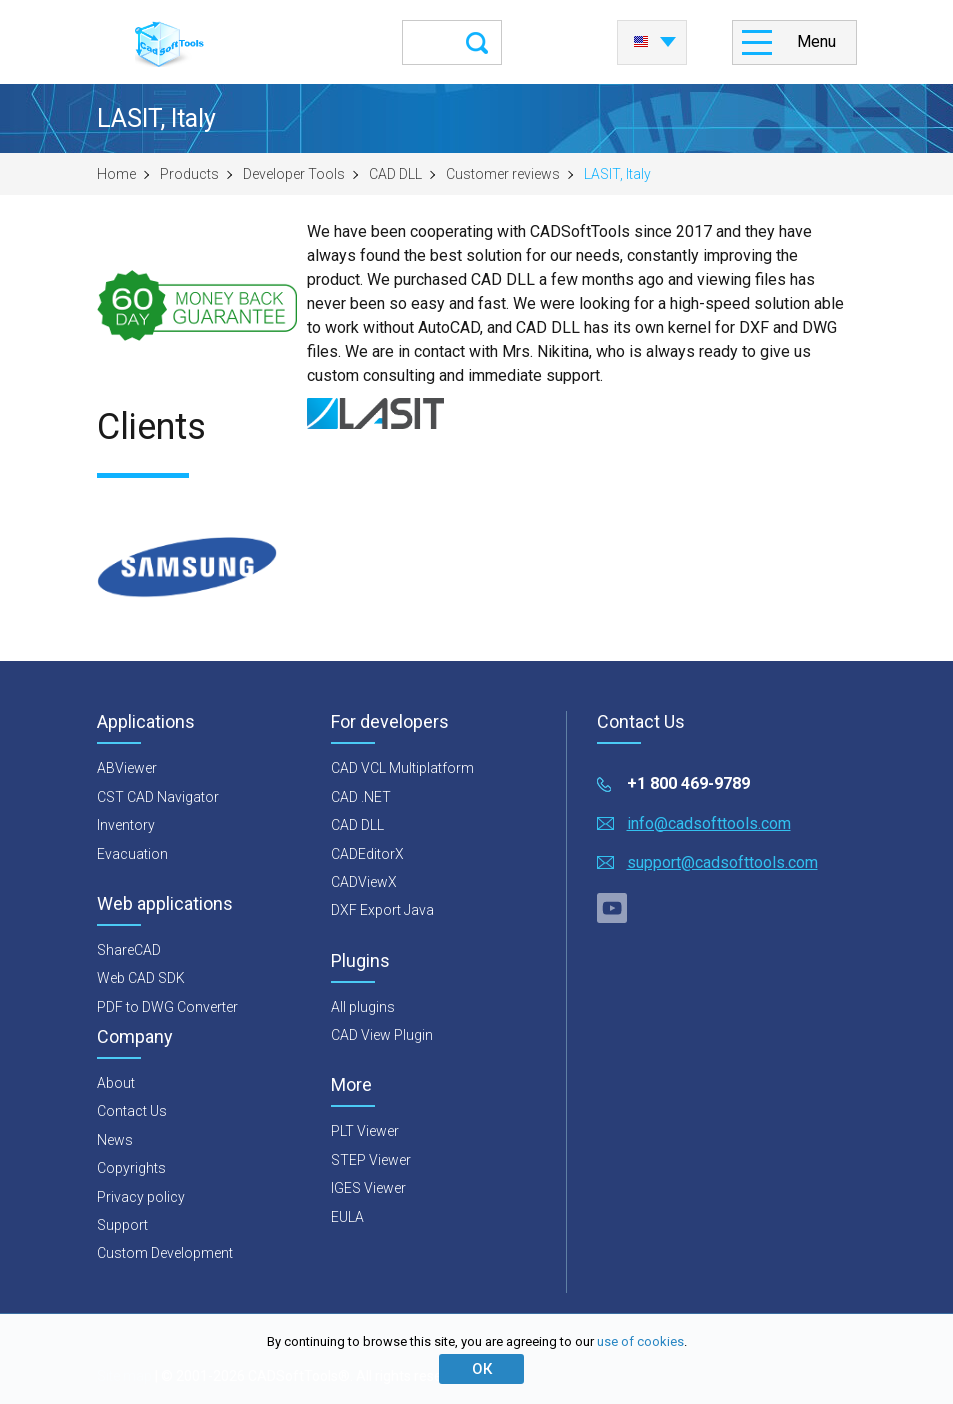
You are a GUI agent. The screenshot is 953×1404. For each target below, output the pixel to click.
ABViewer (127, 768)
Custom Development (165, 1253)
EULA (347, 1217)
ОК (482, 1369)
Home (116, 174)
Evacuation (132, 854)
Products (189, 174)
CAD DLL (395, 174)
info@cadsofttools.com (709, 823)
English (641, 42)
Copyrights (131, 1168)
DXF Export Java (382, 910)
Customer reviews (503, 174)
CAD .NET (361, 797)
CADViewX (364, 882)
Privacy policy (141, 1197)
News (115, 1140)
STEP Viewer (371, 1160)
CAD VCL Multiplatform (402, 768)
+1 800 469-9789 (688, 783)
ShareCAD (129, 950)
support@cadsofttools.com (722, 862)
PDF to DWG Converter (167, 1007)
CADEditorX (367, 854)
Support (122, 1225)
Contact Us (132, 1111)
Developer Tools (294, 174)
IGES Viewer (368, 1188)
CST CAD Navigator (158, 797)
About (116, 1083)
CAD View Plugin (382, 1035)
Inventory (126, 825)
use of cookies (640, 1341)
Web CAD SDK (141, 978)
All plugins (363, 1007)
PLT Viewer (365, 1131)
